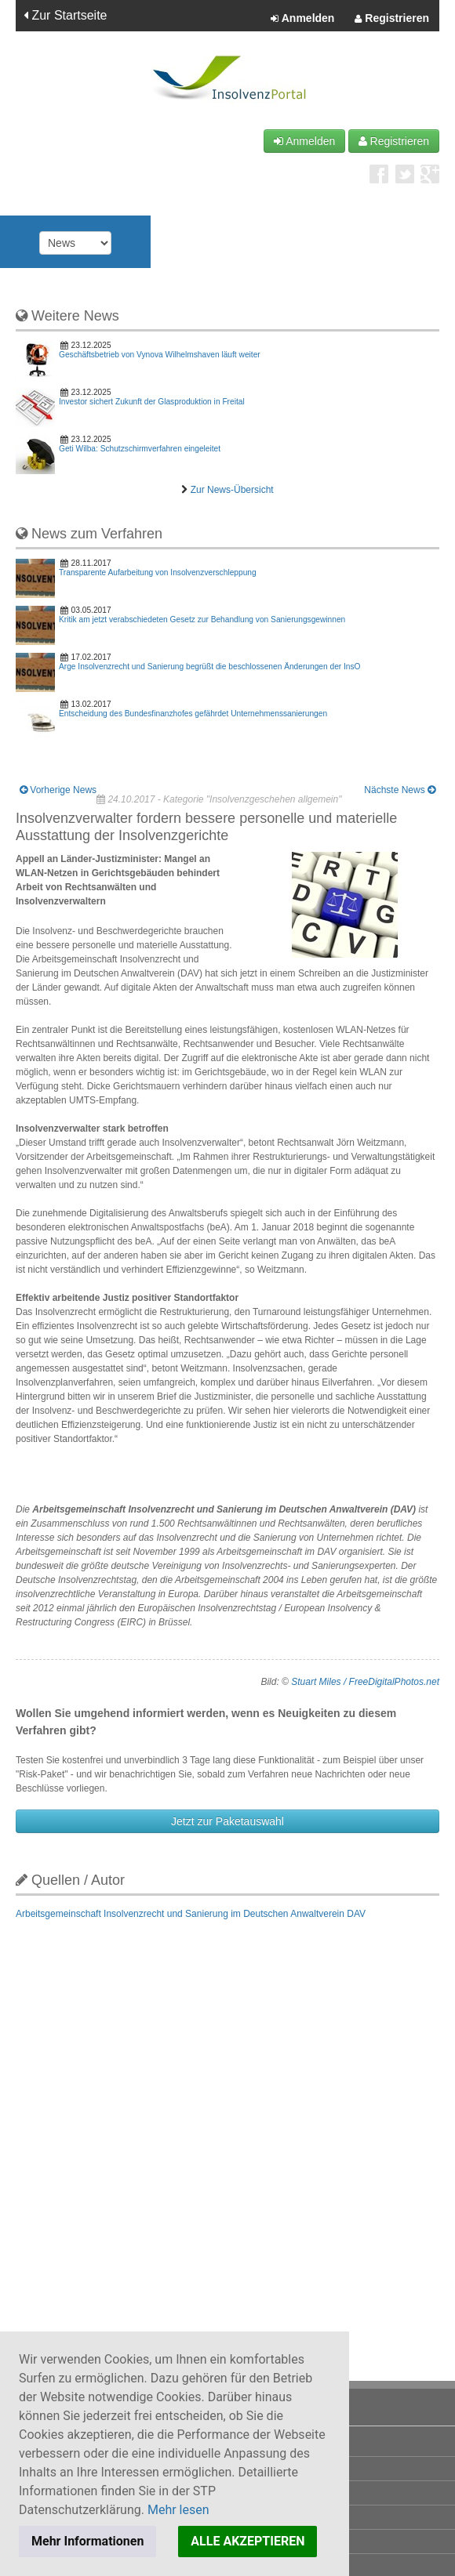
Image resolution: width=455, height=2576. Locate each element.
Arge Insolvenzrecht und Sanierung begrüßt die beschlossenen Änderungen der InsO (210, 666)
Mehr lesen (178, 2509)
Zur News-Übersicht (232, 489)
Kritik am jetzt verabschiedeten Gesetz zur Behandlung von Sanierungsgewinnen (202, 619)
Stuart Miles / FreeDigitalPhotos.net (365, 1681)
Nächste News (399, 789)
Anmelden (302, 19)
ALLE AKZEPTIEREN (247, 2541)
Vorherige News (58, 789)
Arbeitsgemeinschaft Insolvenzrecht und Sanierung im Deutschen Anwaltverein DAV (191, 1913)
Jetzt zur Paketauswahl (227, 1821)
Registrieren (392, 19)
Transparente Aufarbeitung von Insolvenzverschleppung (158, 572)
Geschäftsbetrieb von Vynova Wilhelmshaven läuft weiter (159, 354)
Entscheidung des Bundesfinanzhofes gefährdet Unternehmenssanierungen (193, 713)
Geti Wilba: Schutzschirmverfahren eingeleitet (139, 448)
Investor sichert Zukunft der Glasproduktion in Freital (152, 401)
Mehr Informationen (87, 2541)
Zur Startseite (65, 15)
